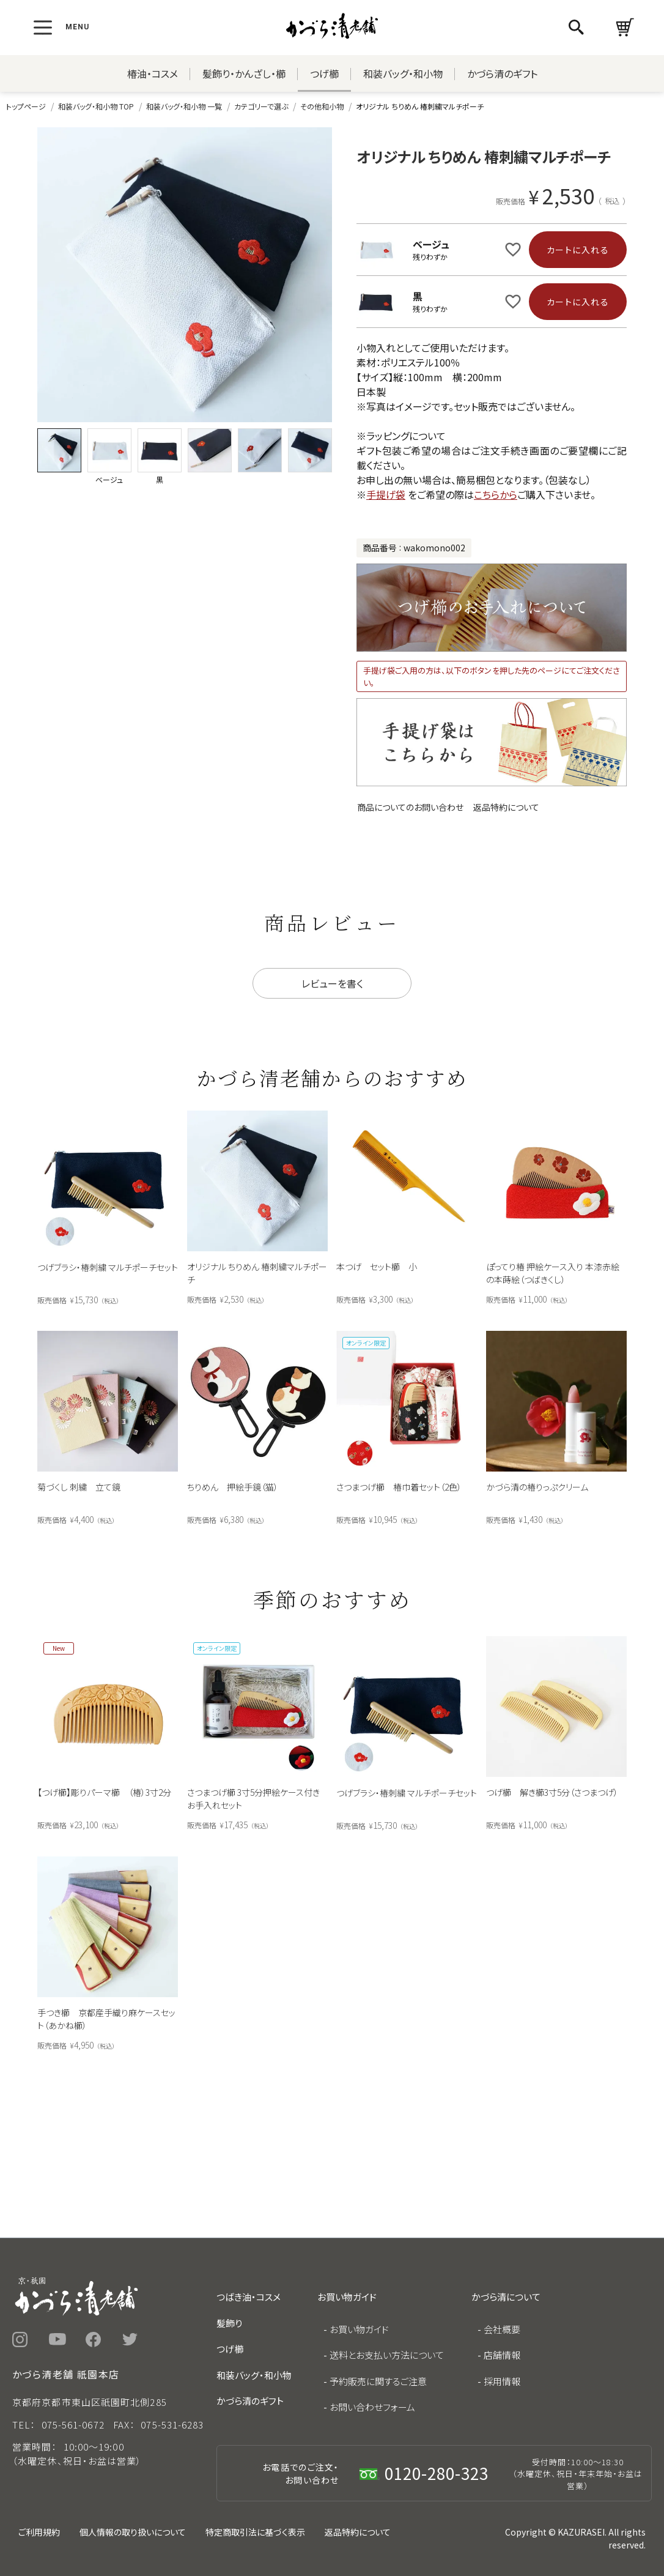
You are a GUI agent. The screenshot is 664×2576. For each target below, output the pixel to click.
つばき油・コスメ (248, 2296)
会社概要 (502, 2329)
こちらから (495, 494)
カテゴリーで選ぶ (261, 106)
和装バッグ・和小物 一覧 (184, 106)
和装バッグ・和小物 (403, 73)
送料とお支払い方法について (387, 2354)
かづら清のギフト (502, 73)
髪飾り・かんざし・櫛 (244, 73)
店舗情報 (502, 2354)
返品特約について (506, 807)
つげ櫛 (324, 73)
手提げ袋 (385, 494)
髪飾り (229, 2323)
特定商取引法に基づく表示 (255, 2532)
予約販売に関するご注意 (378, 2381)
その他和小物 (322, 106)
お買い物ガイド (359, 2329)
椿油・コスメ (152, 73)
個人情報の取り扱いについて (132, 2532)
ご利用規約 (39, 2532)
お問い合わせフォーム (372, 2406)
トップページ (26, 106)
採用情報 (502, 2381)
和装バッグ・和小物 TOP (96, 106)
